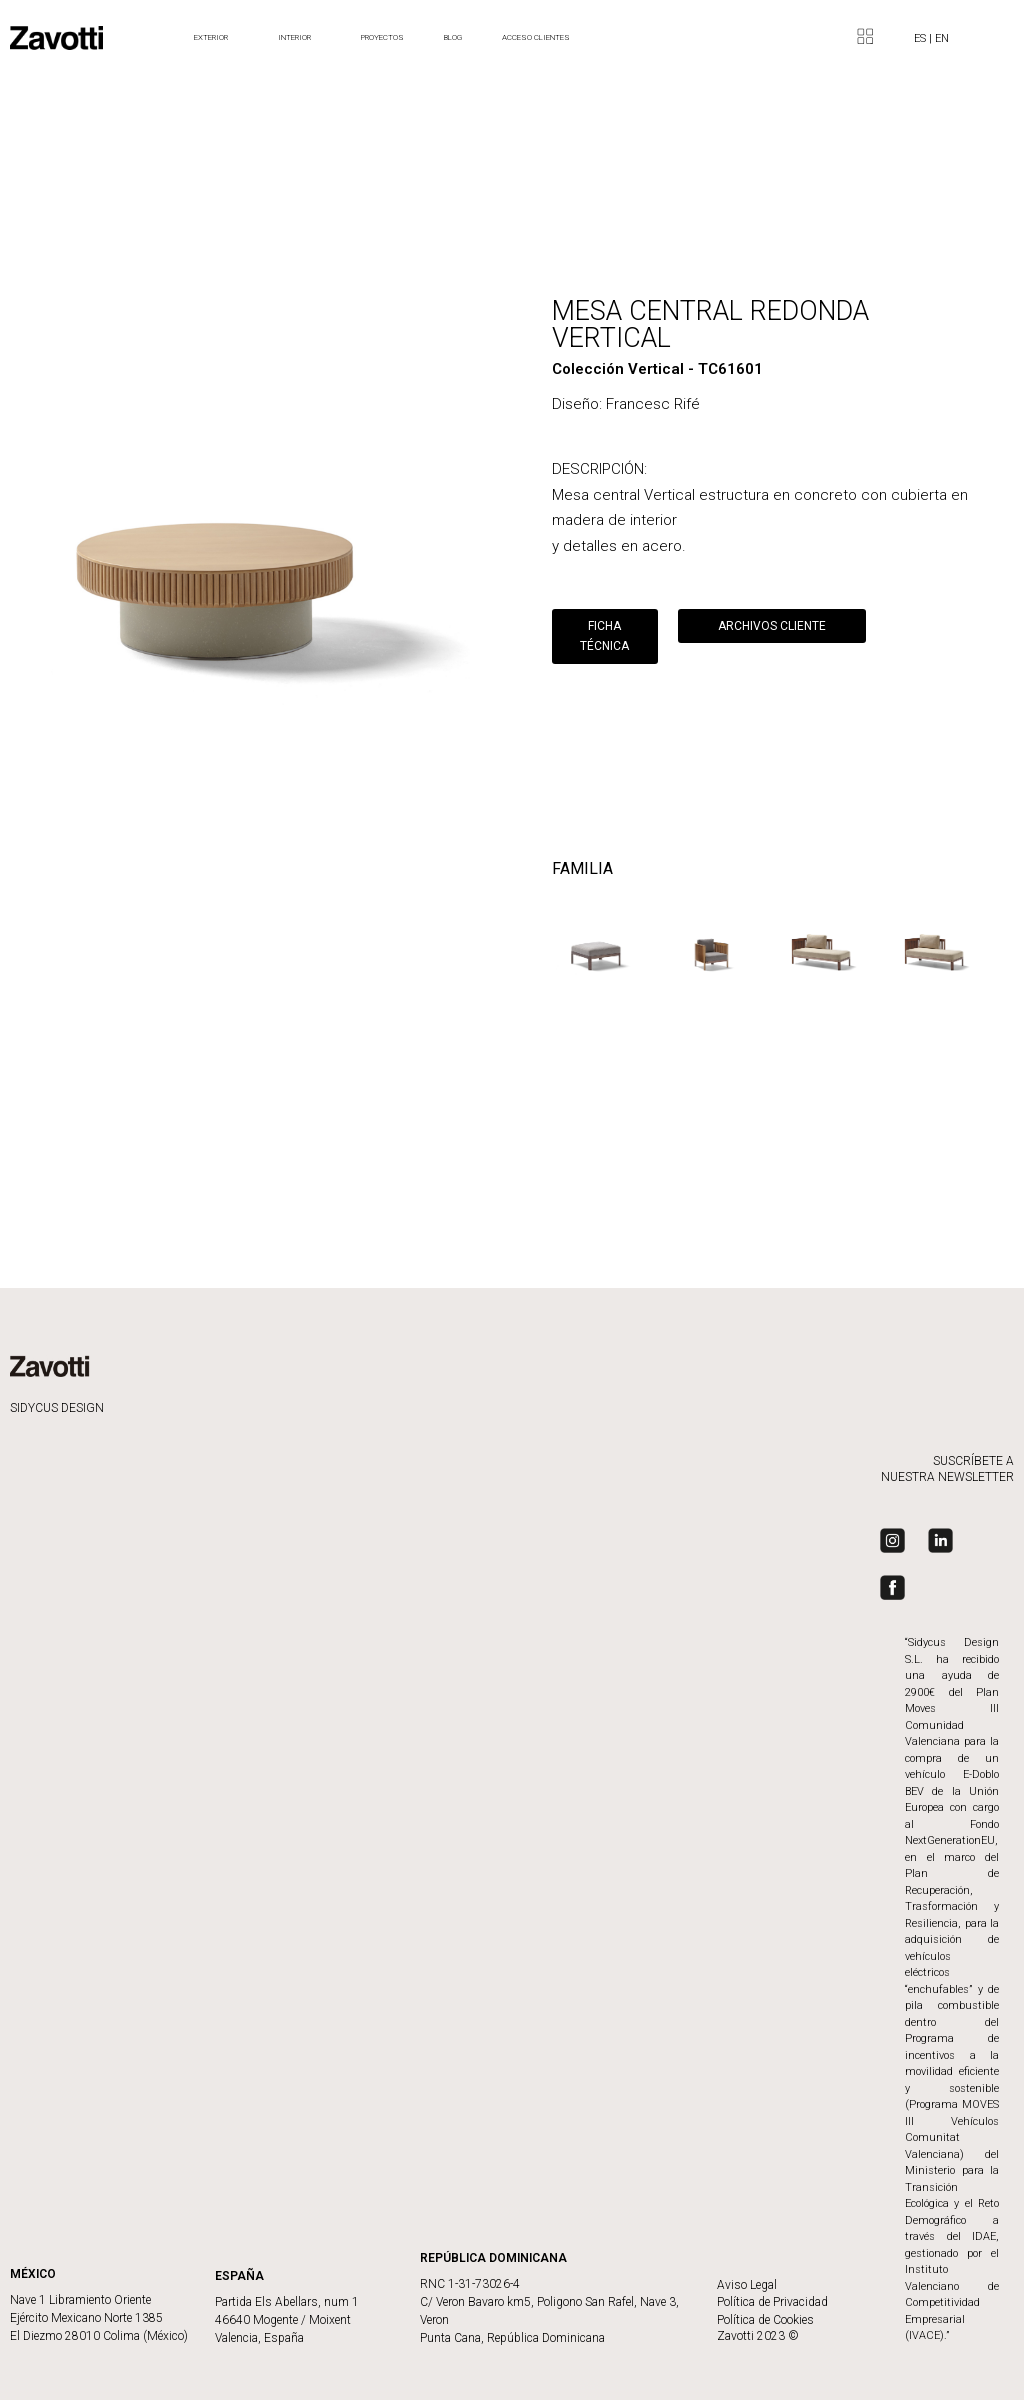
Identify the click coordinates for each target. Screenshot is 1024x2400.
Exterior (216, 38)
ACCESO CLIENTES (536, 37)
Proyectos (382, 37)
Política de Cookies (765, 2320)
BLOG (453, 37)
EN (942, 38)
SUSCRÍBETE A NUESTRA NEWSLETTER (947, 1469)
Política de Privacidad (772, 2302)
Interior (299, 38)
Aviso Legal (747, 2285)
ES (921, 38)
